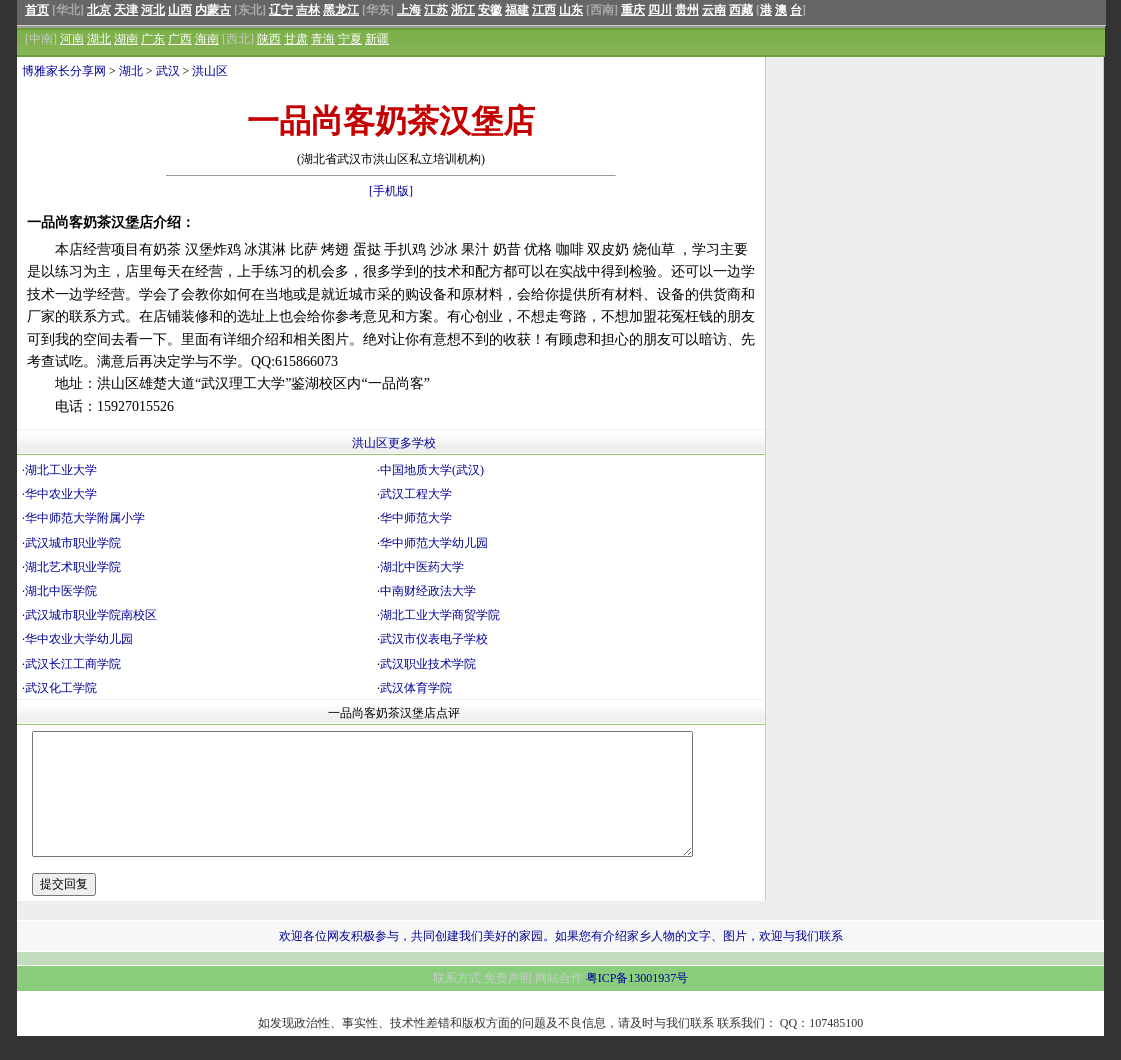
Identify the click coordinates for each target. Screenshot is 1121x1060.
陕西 (269, 39)
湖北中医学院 (61, 591)
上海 (409, 10)
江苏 (436, 10)
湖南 (126, 39)
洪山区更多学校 (394, 443)
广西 (180, 39)
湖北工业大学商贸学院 (440, 615)
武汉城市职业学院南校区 (91, 615)
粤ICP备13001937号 (637, 1002)
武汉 (168, 71)
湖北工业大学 (61, 470)
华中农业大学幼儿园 (79, 639)
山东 (571, 10)
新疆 (377, 39)
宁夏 (350, 39)
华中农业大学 (61, 494)
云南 (714, 10)
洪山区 (210, 71)
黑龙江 (341, 10)
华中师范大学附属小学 (85, 518)
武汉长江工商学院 (73, 664)
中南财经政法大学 (428, 591)
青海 (323, 39)
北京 (99, 10)
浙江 (463, 10)
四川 (660, 10)
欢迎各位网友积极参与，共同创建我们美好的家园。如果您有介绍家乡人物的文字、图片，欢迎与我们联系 (561, 960)
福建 (517, 10)
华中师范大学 (416, 518)
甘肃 (296, 39)
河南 (72, 39)
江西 (544, 10)
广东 (153, 39)
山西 (180, 10)
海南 (207, 39)
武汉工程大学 (416, 494)
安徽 (490, 10)
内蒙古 (213, 10)
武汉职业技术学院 (428, 664)
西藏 (741, 10)
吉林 (308, 10)
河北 (153, 10)
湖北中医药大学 (422, 567)
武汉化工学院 (61, 688)
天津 (126, 10)
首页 (37, 10)
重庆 (633, 10)
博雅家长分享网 (64, 71)
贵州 (687, 10)
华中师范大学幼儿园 (434, 543)
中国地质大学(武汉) (432, 470)
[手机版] (391, 191)
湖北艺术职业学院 (73, 567)
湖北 (99, 39)
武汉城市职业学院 (73, 543)
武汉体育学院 (416, 688)
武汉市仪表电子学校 (434, 639)
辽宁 (281, 10)
